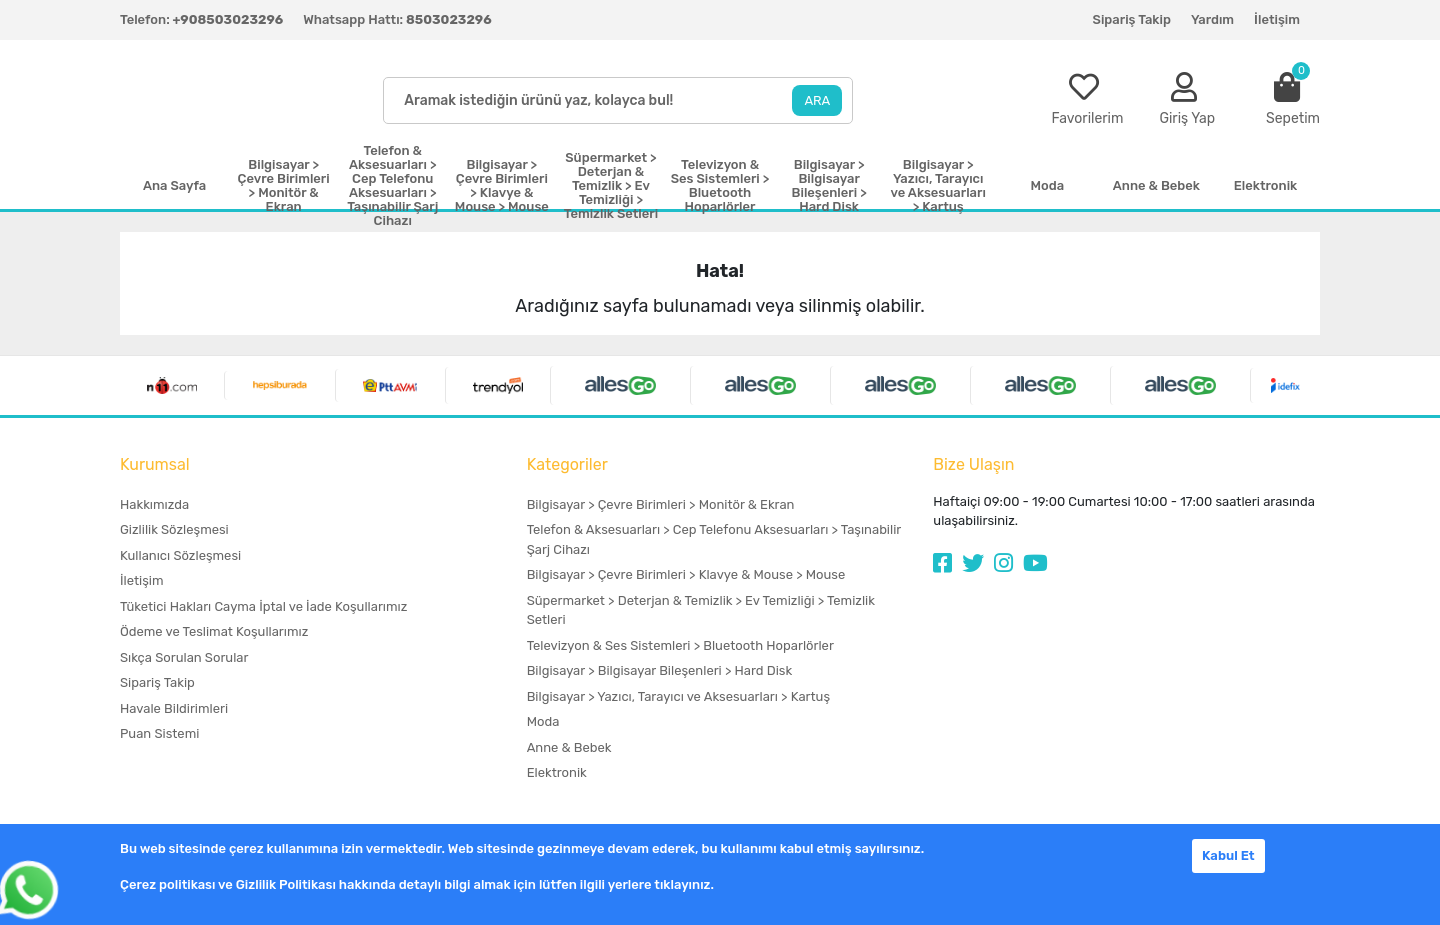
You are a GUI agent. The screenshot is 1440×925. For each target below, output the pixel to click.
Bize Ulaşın (973, 464)
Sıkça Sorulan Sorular (184, 657)
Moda (543, 721)
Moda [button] (1047, 185)
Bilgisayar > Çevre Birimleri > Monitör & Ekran (661, 504)
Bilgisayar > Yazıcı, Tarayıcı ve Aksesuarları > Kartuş (678, 696)
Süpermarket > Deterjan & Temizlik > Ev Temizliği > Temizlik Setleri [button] (611, 186)
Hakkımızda (154, 504)
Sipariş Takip (1132, 19)
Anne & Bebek (569, 747)
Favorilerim (1087, 118)
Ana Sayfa (174, 185)
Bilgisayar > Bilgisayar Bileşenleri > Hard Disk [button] (829, 186)
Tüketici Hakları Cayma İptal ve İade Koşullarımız (263, 606)
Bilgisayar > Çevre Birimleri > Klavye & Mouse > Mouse (686, 574)
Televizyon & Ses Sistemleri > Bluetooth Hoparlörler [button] (720, 186)
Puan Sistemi (159, 733)
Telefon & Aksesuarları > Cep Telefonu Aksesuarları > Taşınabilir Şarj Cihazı (714, 539)
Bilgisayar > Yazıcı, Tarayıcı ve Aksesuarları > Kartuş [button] (938, 186)
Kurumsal (155, 464)
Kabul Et (1228, 855)
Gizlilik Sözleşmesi (174, 529)
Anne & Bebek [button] (1156, 185)
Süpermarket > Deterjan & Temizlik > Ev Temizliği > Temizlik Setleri (701, 610)
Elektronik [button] (1265, 185)
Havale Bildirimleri (174, 708)
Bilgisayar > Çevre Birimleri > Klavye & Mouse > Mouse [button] (502, 186)
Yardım (1212, 19)
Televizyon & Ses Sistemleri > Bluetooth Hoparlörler (680, 645)
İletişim (1277, 19)
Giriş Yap (1187, 118)
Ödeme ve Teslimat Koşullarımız (214, 631)
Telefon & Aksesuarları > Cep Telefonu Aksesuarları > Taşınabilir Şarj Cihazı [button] (392, 186)
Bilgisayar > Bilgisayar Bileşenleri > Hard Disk (659, 670)
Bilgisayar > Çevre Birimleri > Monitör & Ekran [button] (284, 186)
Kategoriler (567, 464)
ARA (817, 100)
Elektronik (557, 772)
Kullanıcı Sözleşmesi (180, 555)
